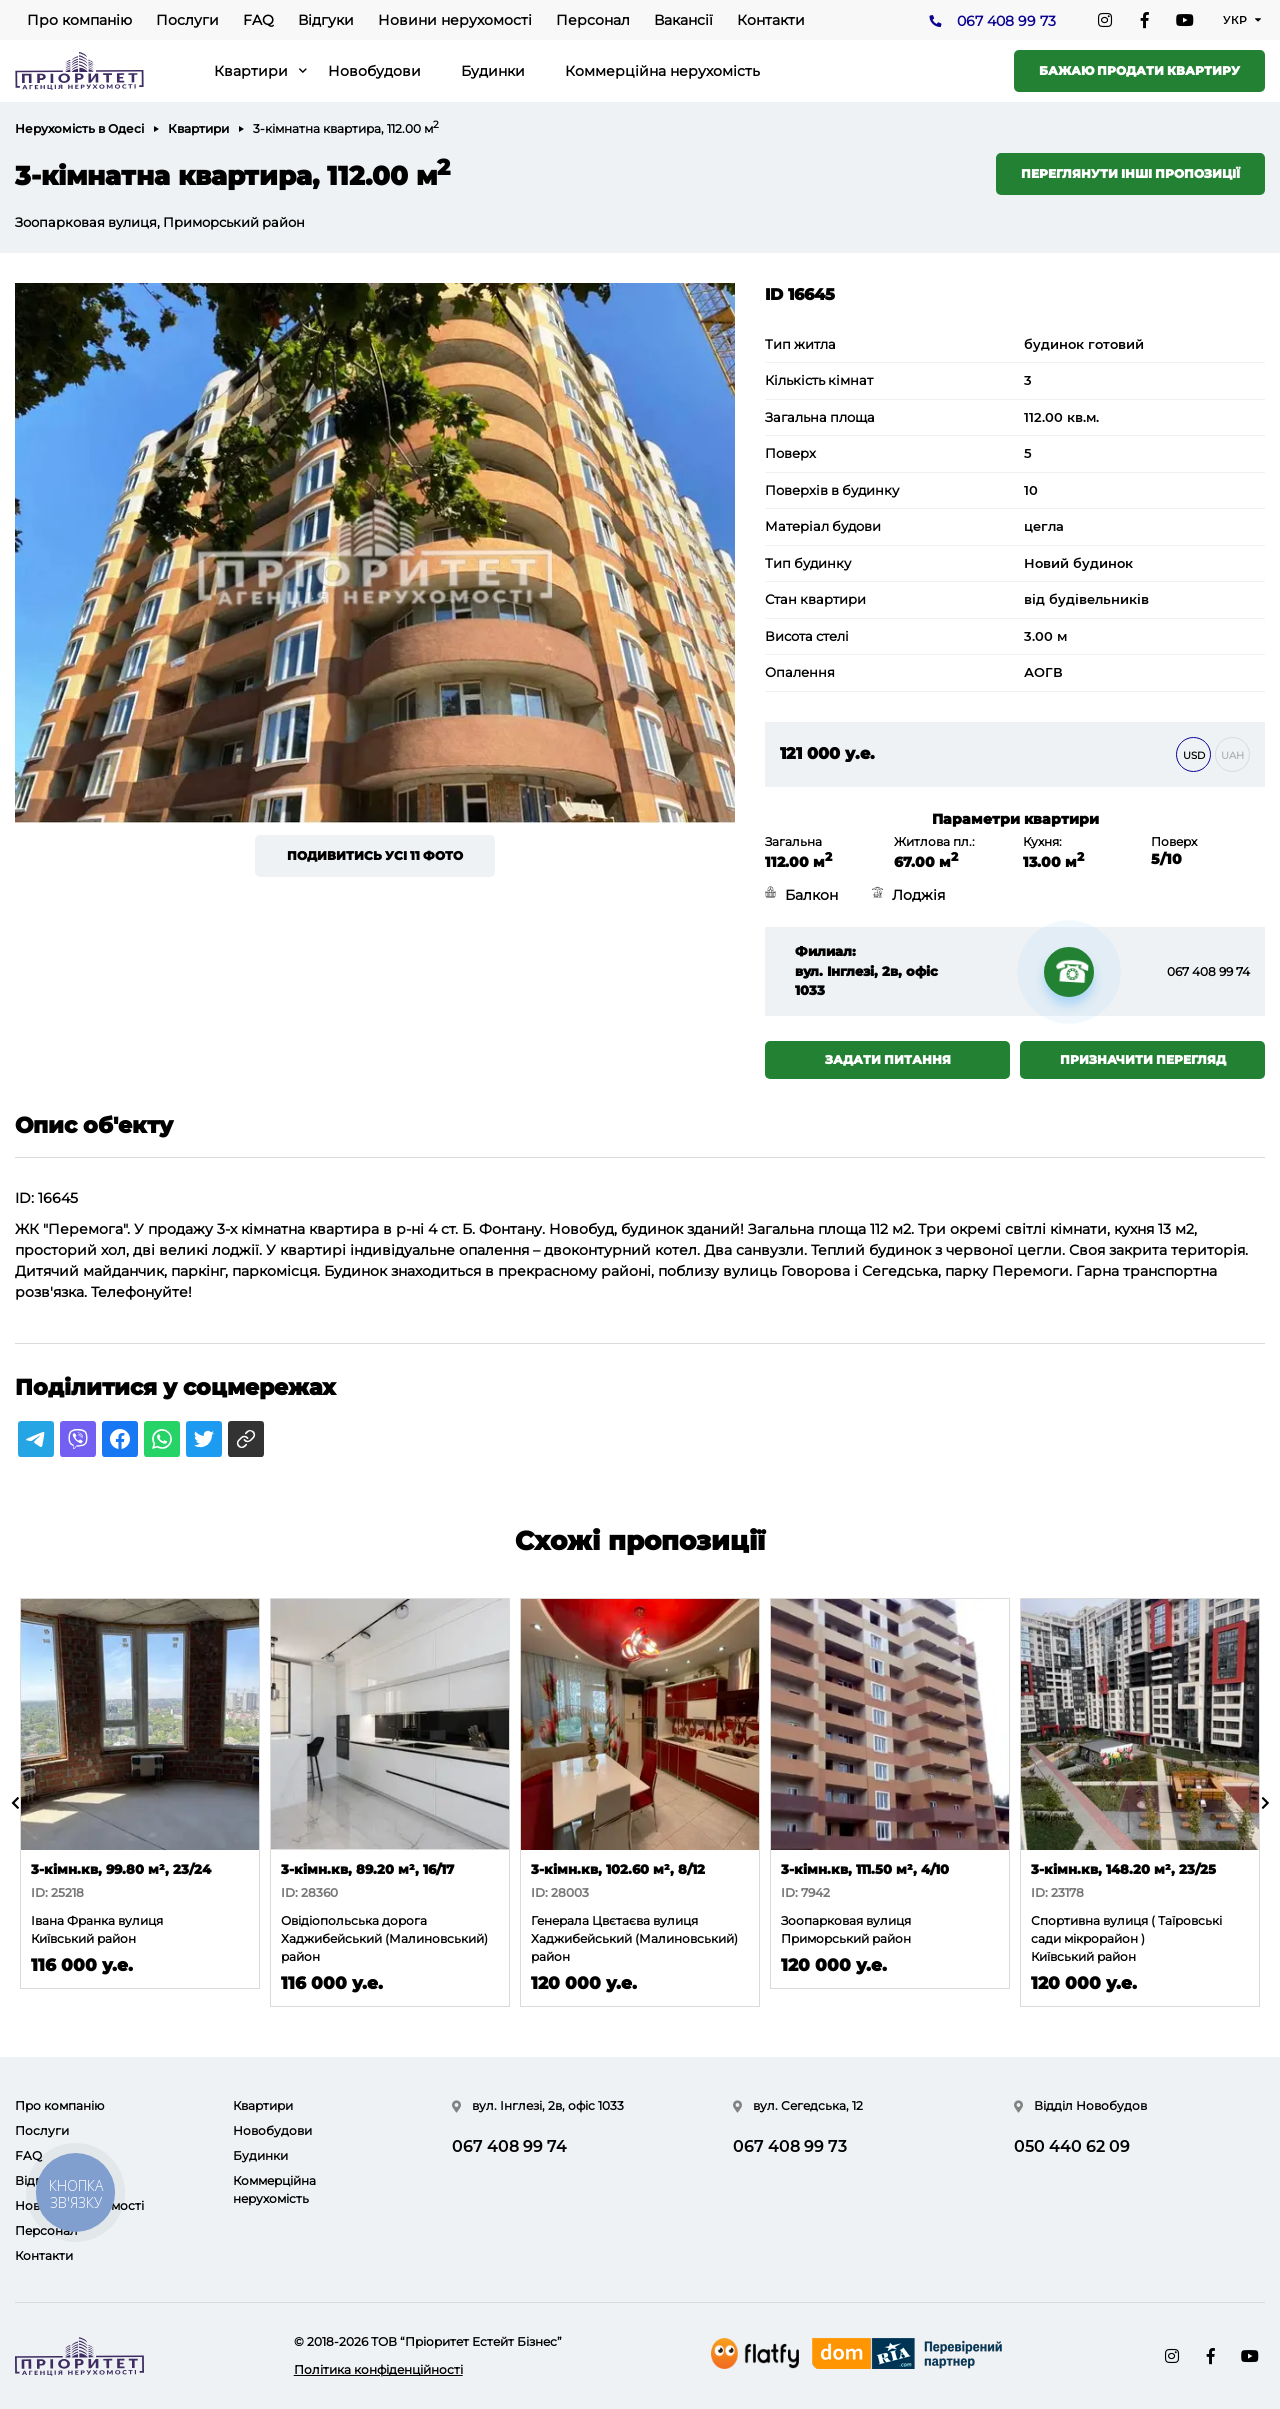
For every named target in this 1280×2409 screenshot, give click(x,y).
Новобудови (374, 71)
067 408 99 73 (1006, 21)
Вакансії (683, 20)
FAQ (258, 20)
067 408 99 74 (1208, 971)
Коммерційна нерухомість (662, 71)
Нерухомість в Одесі (79, 128)
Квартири (251, 71)
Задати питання (888, 1059)
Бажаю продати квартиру (1139, 70)
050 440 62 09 (1072, 2146)
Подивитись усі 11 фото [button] (375, 855)
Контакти (771, 20)
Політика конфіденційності (378, 2369)
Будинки (493, 71)
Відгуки (326, 20)
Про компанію (79, 20)
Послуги (187, 20)
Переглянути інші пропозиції (1130, 173)
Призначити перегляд (1143, 1059)
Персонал (593, 20)
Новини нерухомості (455, 20)
